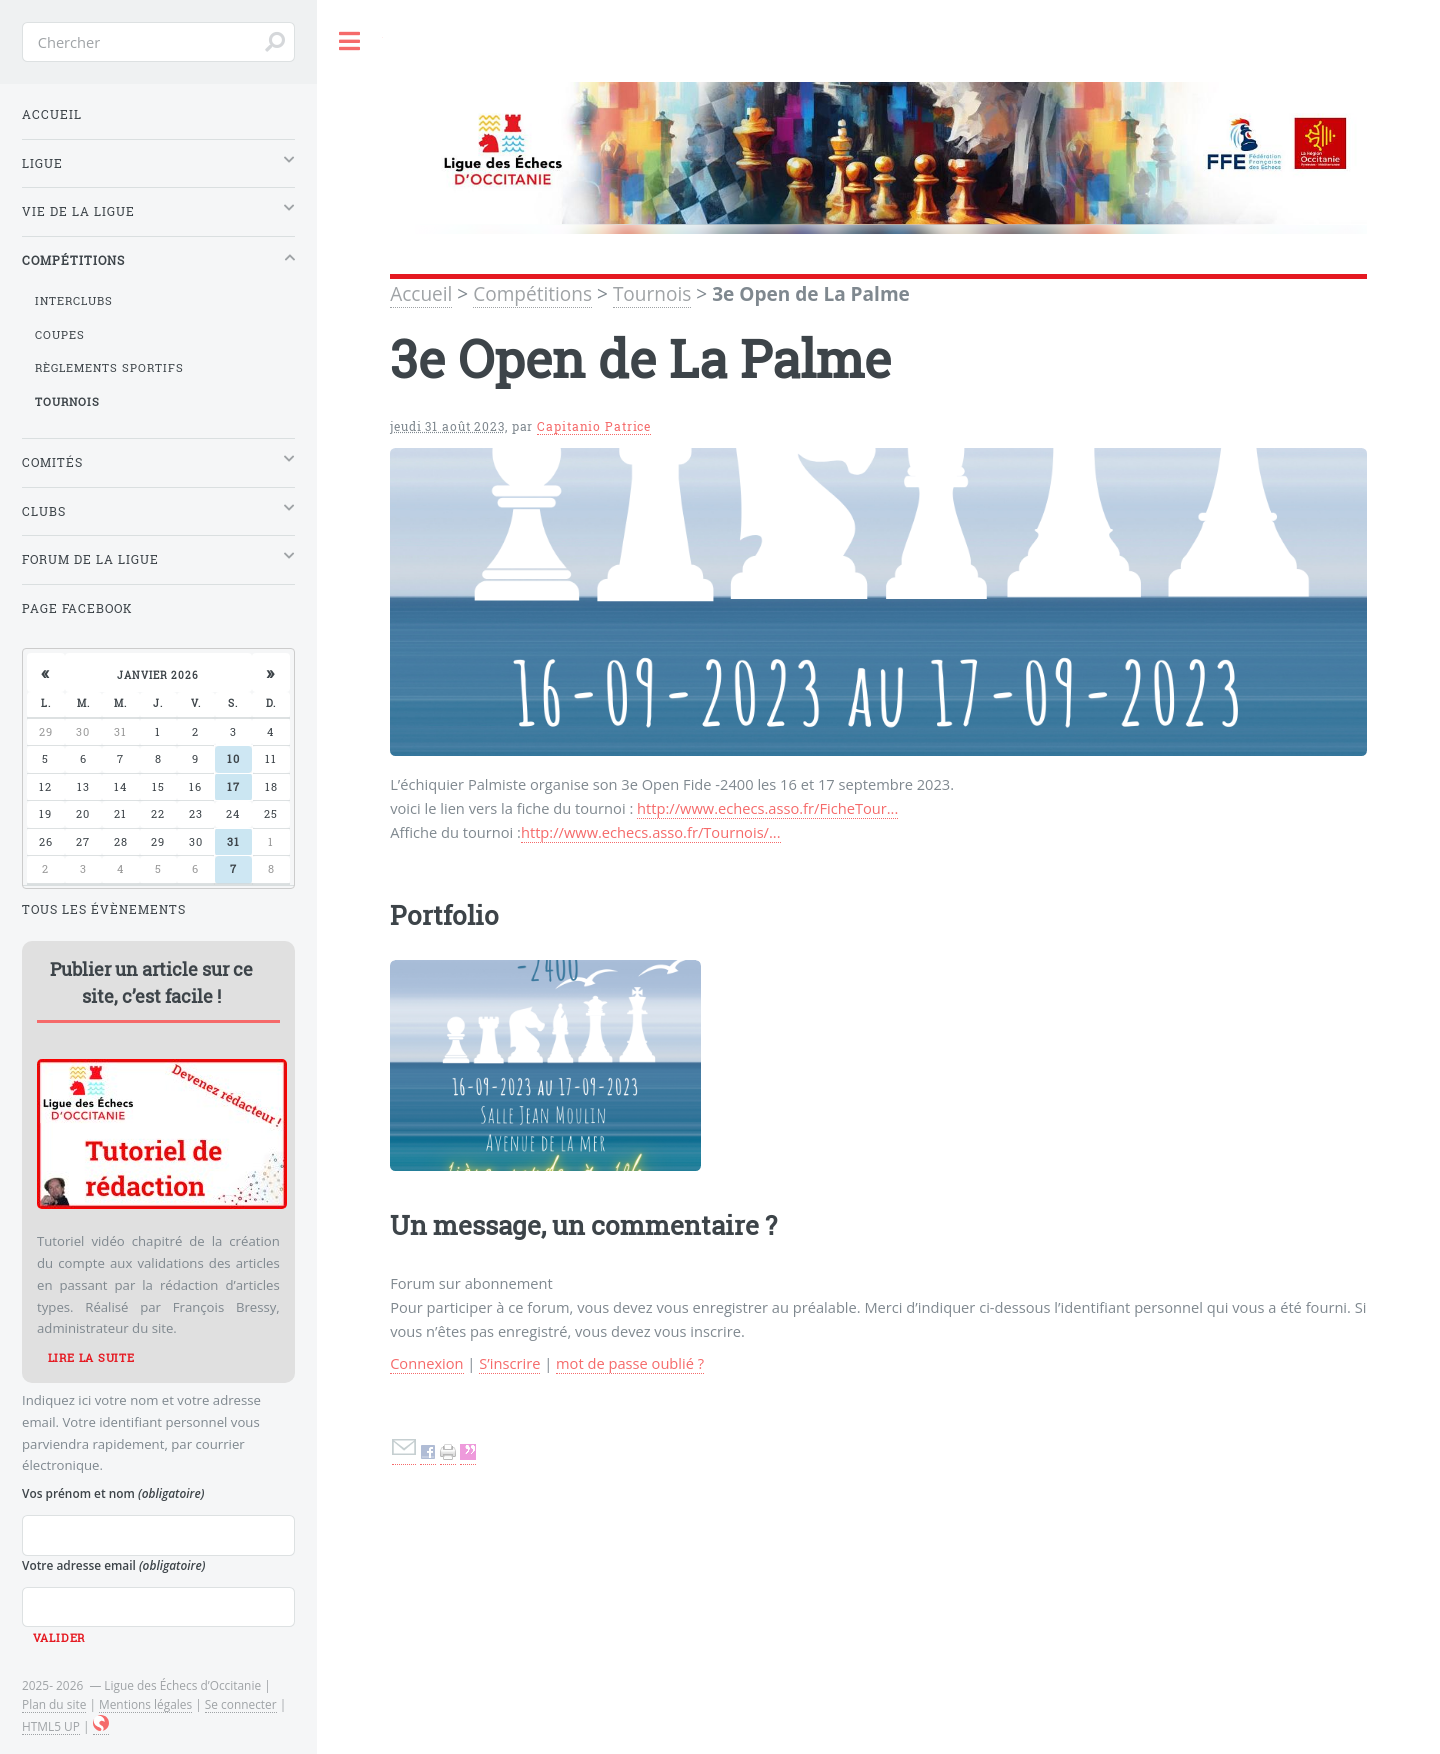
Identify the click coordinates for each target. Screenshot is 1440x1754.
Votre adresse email (113, 1565)
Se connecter (241, 1704)
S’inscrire (509, 1363)
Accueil (421, 294)
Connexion (426, 1363)
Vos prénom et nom (113, 1493)
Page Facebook (77, 608)
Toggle (350, 41)
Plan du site (54, 1704)
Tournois (652, 294)
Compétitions (532, 294)
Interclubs (74, 301)
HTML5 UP (51, 1726)
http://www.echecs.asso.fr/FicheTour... (767, 808)
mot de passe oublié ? (630, 1363)
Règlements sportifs (109, 368)
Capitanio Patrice (594, 426)
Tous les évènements (104, 909)
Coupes (60, 335)
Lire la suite (91, 1358)
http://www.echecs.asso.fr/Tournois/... (651, 832)
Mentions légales (145, 1704)
